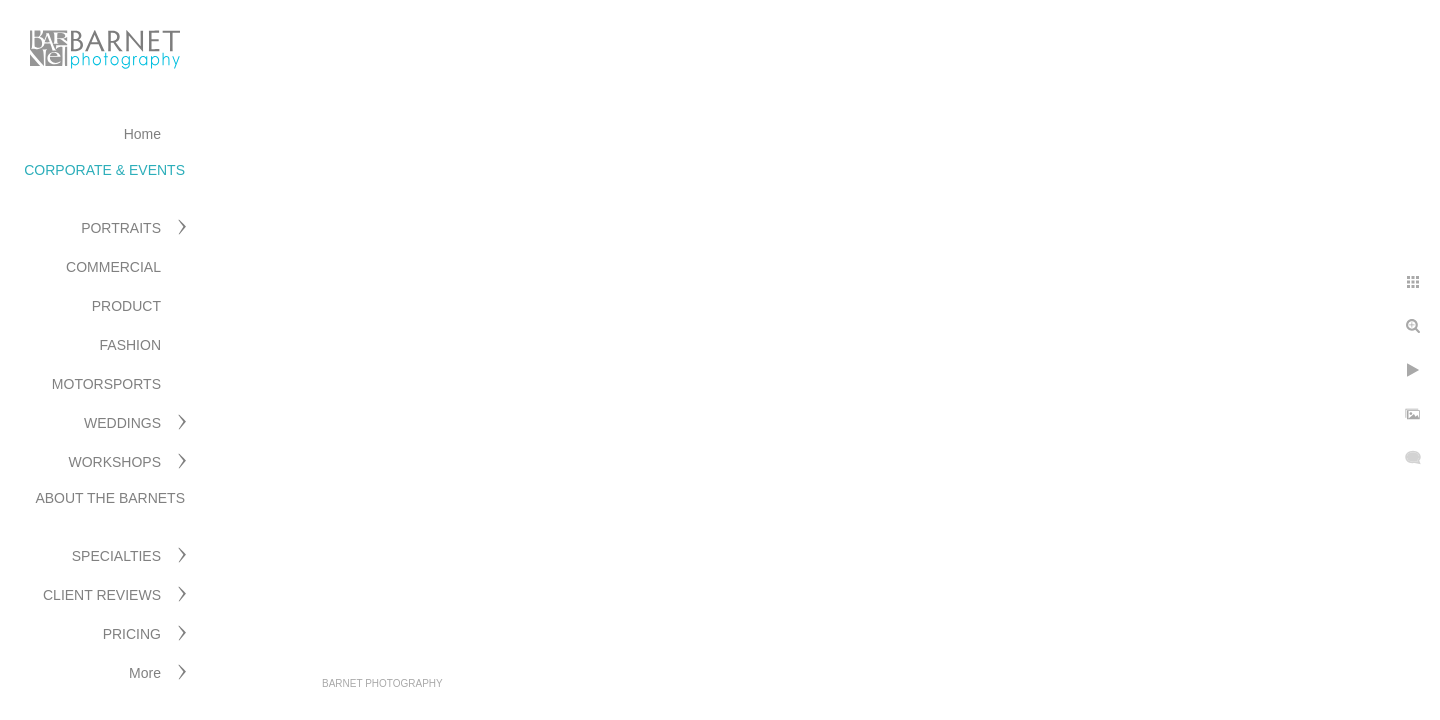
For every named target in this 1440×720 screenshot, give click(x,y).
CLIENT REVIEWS (102, 595)
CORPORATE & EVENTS (104, 170)
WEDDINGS (122, 423)
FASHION (130, 345)
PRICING (132, 634)
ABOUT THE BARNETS (110, 498)
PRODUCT (126, 306)
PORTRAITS (121, 228)
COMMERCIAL (113, 267)
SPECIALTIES (116, 556)
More (145, 673)
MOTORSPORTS (106, 384)
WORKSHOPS (114, 462)
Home (142, 134)
